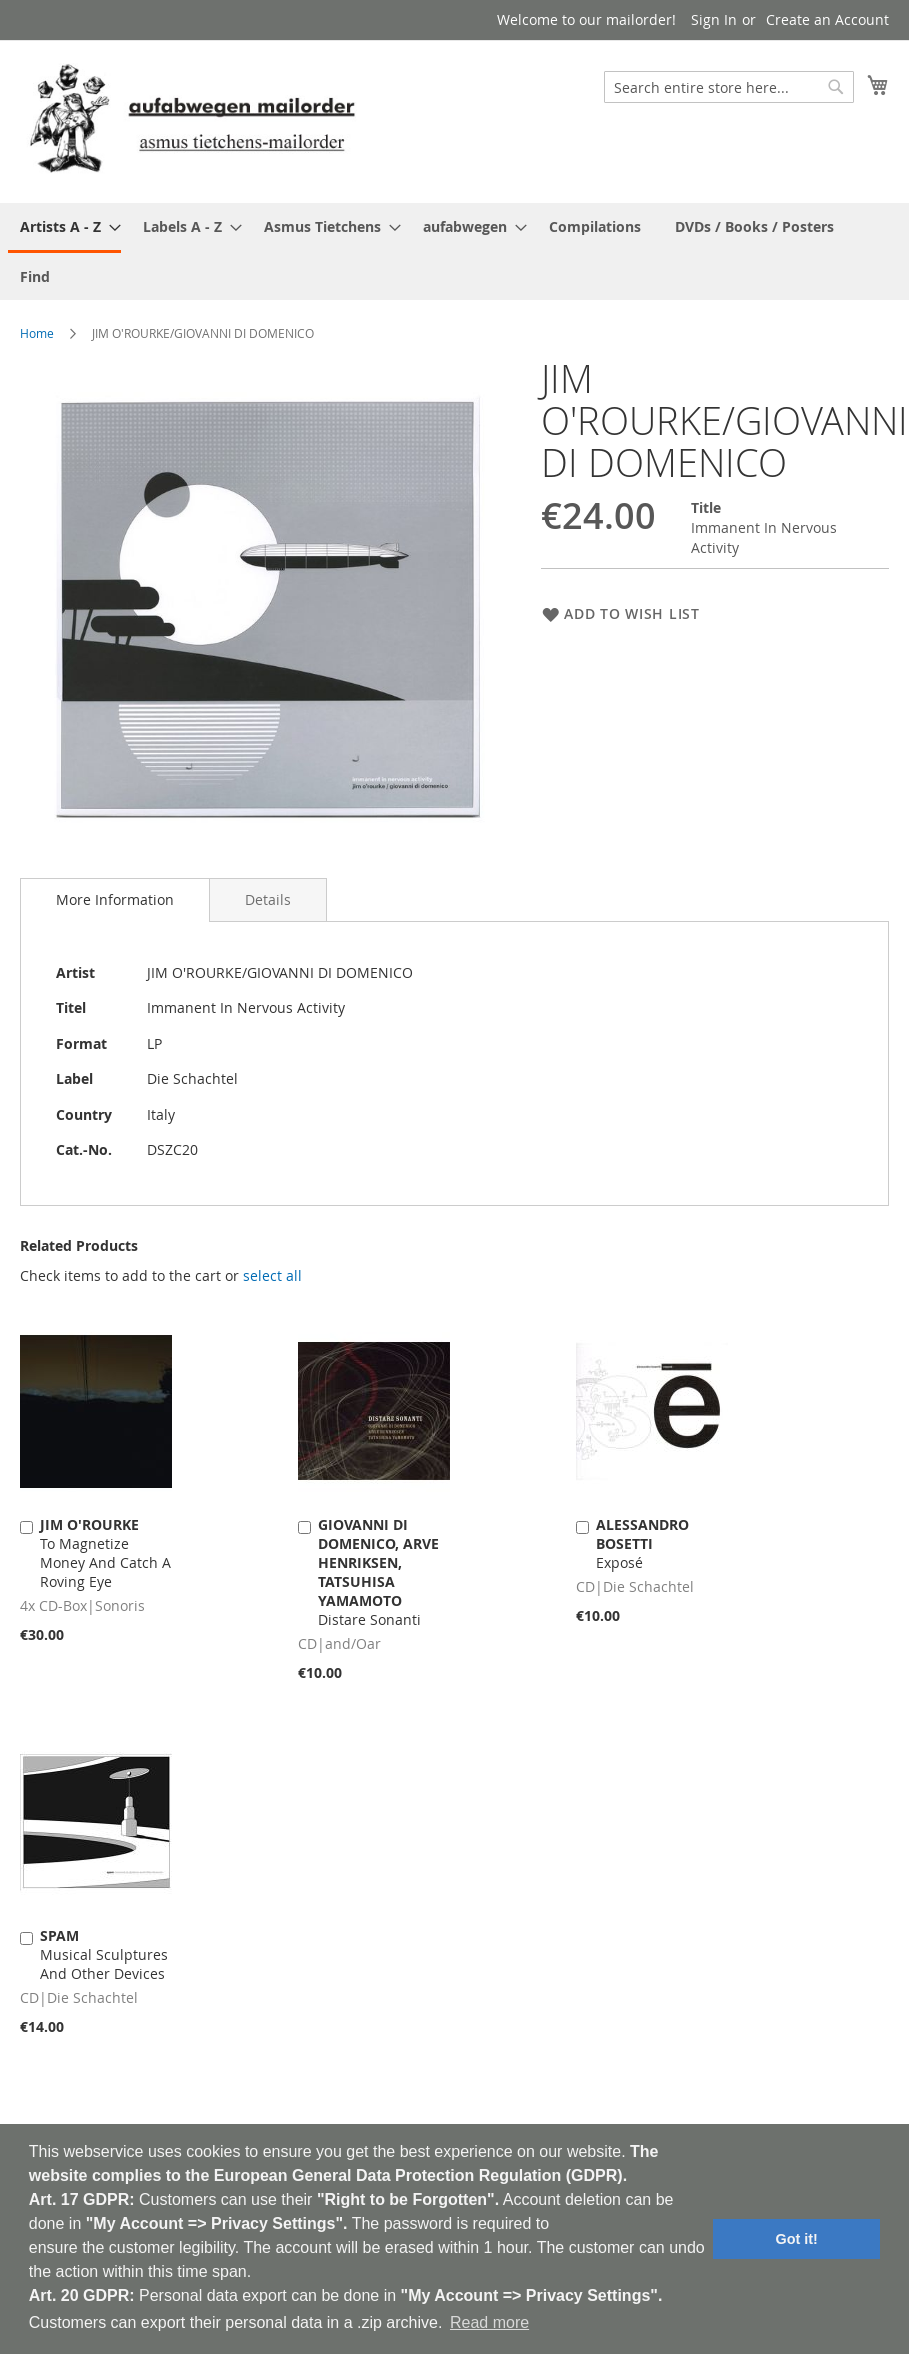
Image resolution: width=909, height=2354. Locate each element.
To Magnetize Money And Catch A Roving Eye (105, 1553)
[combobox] (729, 87)
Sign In (714, 19)
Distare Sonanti (378, 1572)
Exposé (642, 1543)
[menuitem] (64, 228)
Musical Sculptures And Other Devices (104, 1954)
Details (268, 899)
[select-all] (272, 1276)
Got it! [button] (797, 2239)
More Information (115, 899)
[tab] (115, 900)
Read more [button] (489, 2322)
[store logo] (192, 120)
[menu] (454, 251)
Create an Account (827, 19)
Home (37, 333)
